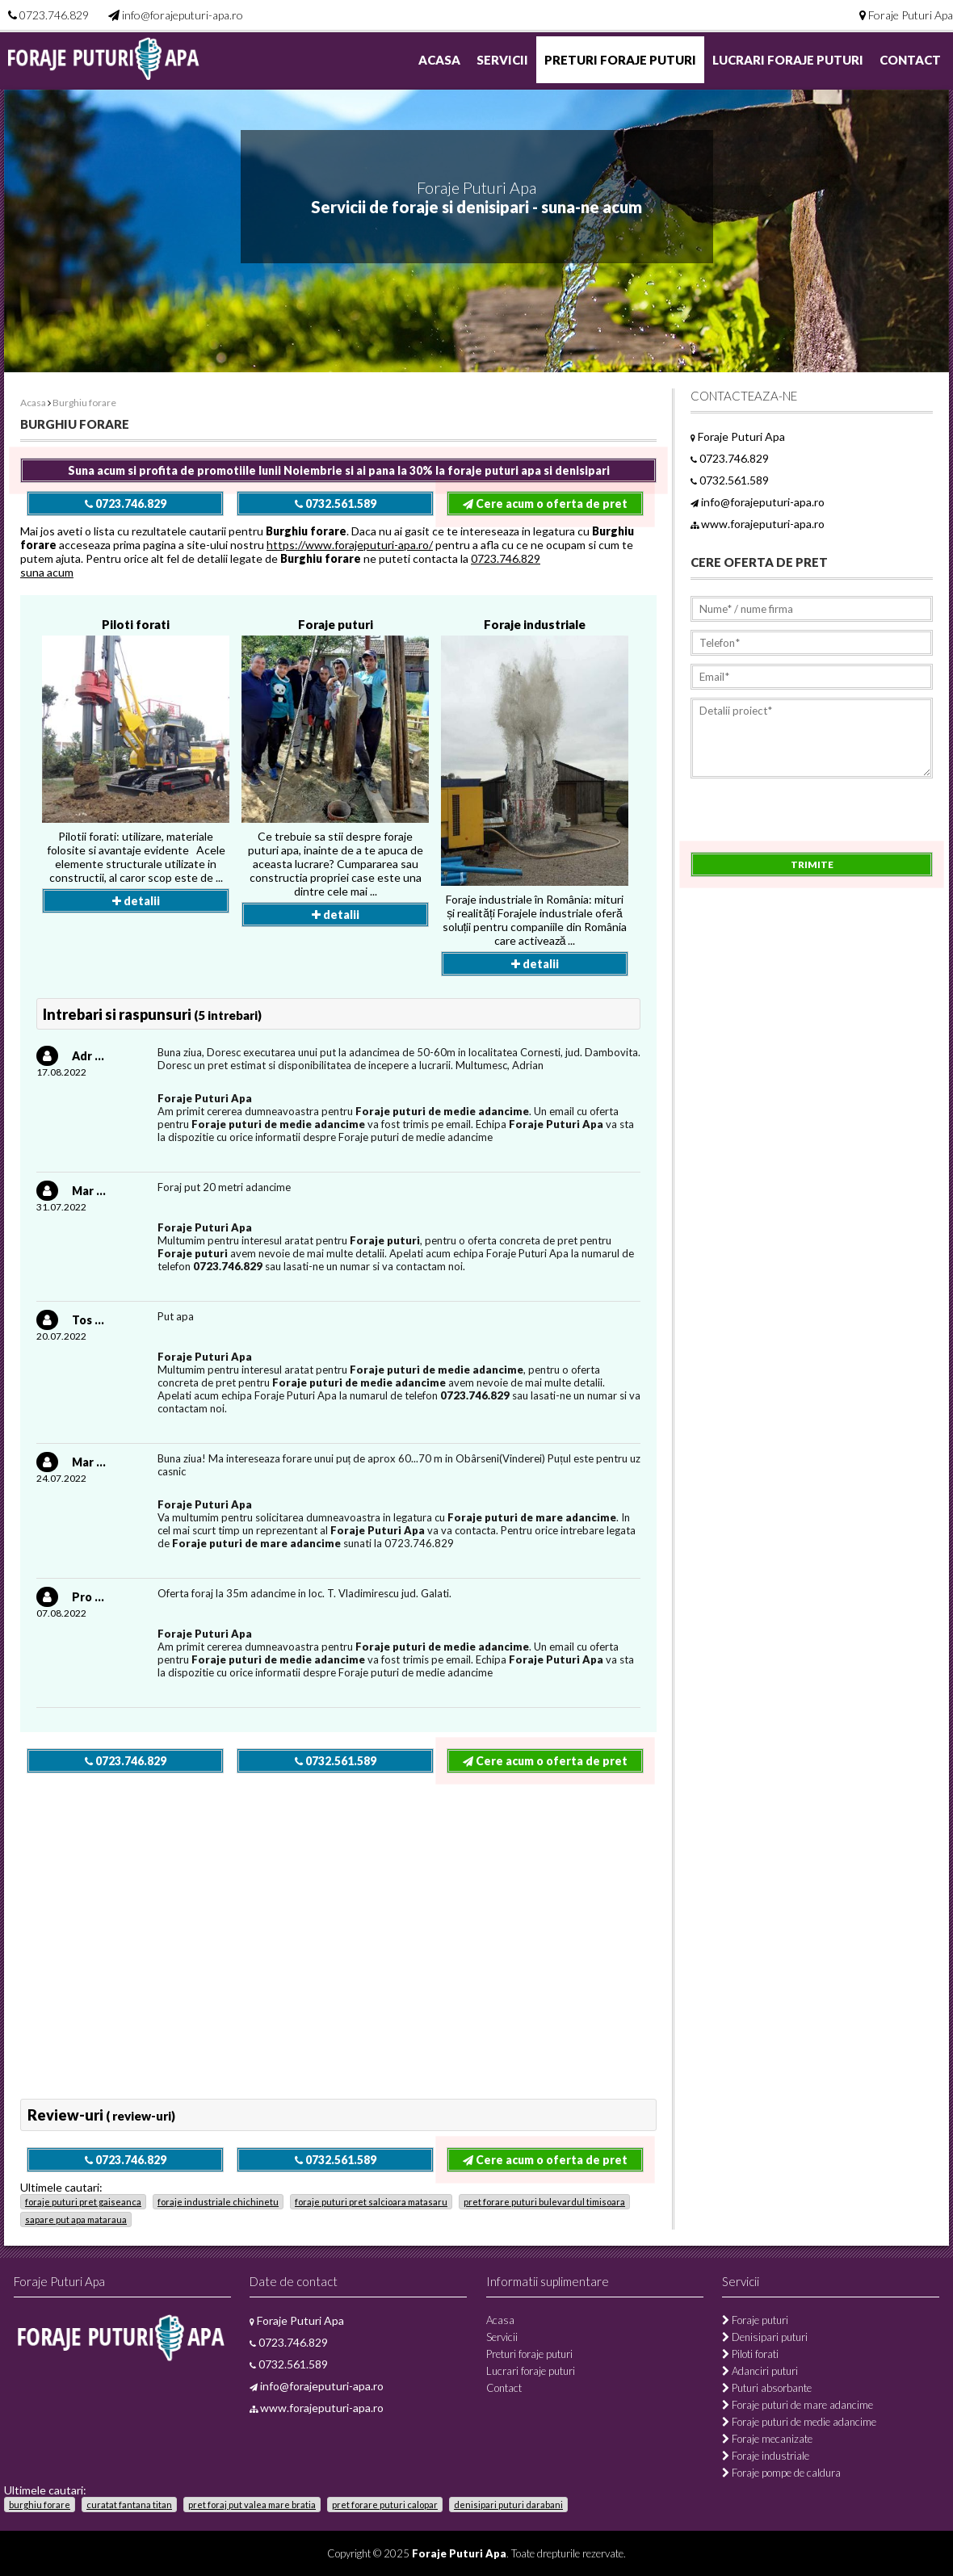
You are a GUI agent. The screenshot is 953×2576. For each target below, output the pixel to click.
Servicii (502, 59)
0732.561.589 (335, 503)
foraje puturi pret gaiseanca (83, 2201)
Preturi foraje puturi (620, 59)
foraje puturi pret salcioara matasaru (371, 2201)
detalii (136, 901)
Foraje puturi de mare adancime (797, 2404)
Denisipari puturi (765, 2337)
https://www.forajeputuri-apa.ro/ (350, 545)
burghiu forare (39, 2504)
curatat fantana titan (129, 2504)
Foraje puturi (335, 624)
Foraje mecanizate (767, 2438)
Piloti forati (136, 624)
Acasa (439, 59)
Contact (910, 59)
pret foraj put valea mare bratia (252, 2504)
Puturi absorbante (767, 2387)
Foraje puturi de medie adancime (799, 2421)
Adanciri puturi (760, 2370)
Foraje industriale (535, 624)
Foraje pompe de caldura (781, 2472)
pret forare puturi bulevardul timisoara (544, 2201)
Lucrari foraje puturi (787, 59)
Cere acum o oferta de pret (545, 503)
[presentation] (813, 820)
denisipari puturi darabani (508, 2504)
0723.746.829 (54, 15)
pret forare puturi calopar (385, 2504)
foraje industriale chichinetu (218, 2201)
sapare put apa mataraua (76, 2219)
